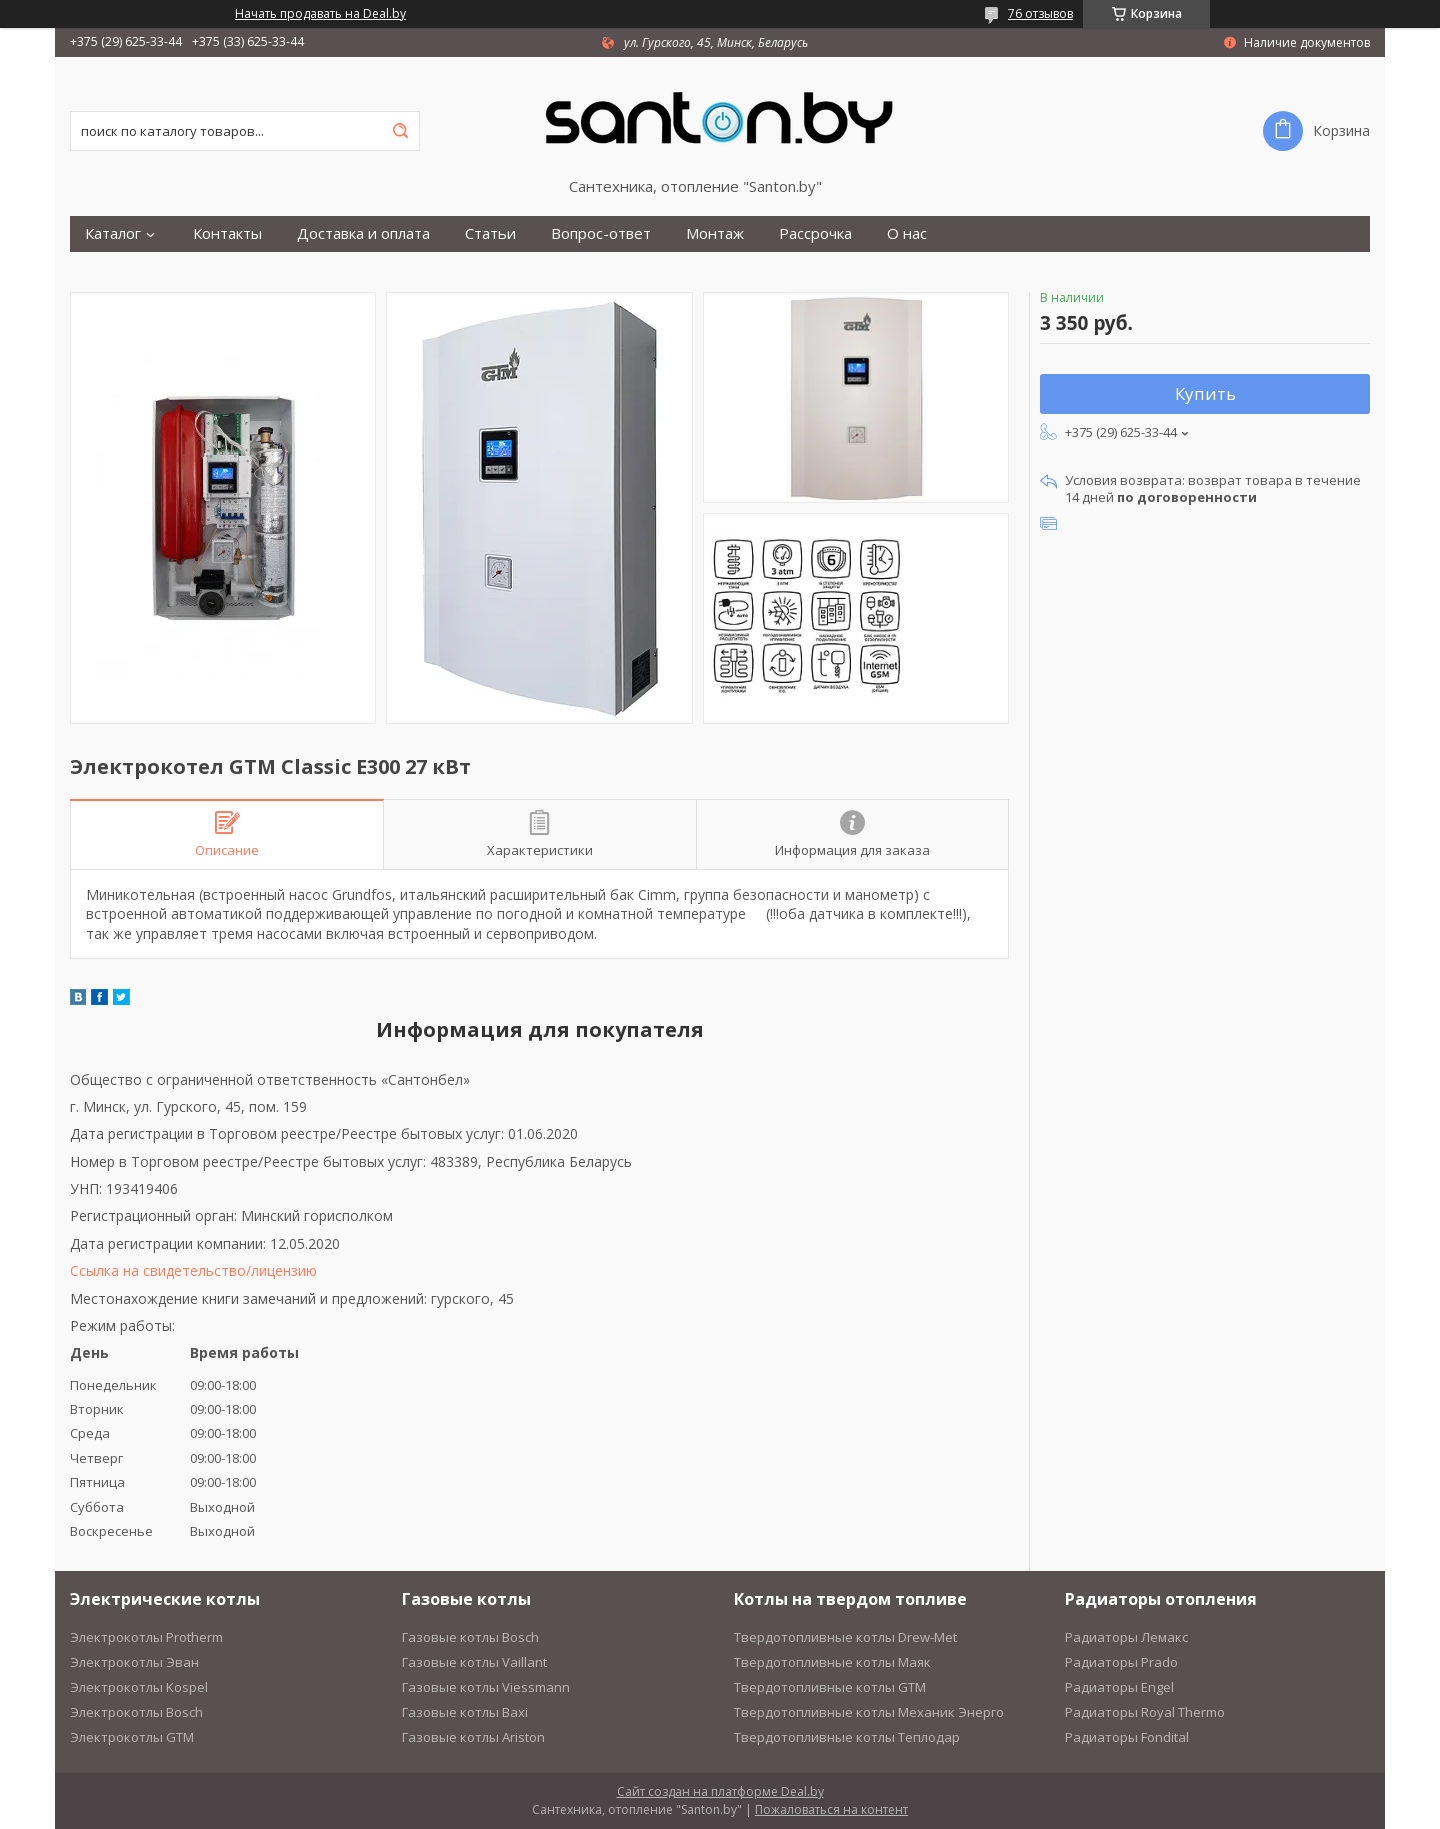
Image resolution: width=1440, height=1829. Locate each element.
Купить (1205, 393)
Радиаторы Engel (1119, 1687)
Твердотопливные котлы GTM (830, 1687)
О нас (907, 233)
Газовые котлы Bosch (470, 1637)
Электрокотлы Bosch (136, 1712)
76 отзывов (1040, 13)
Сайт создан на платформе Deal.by (720, 1791)
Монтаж (715, 233)
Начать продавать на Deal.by (320, 14)
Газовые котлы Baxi (465, 1712)
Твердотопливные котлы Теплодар (847, 1737)
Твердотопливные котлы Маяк (832, 1662)
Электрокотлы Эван (134, 1662)
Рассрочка (815, 233)
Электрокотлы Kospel (139, 1687)
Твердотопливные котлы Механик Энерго (869, 1712)
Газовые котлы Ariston (473, 1737)
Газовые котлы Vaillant (474, 1662)
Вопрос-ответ (601, 233)
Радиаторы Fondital (1127, 1737)
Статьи (490, 233)
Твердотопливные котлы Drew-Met (845, 1637)
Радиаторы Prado (1121, 1662)
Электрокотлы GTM (132, 1737)
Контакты (227, 233)
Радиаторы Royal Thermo (1145, 1712)
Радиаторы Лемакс (1126, 1637)
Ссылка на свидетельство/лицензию (193, 1270)
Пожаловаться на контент (831, 1809)
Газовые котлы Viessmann (486, 1687)
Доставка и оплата (363, 233)
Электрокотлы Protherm (146, 1637)
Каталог (113, 233)
